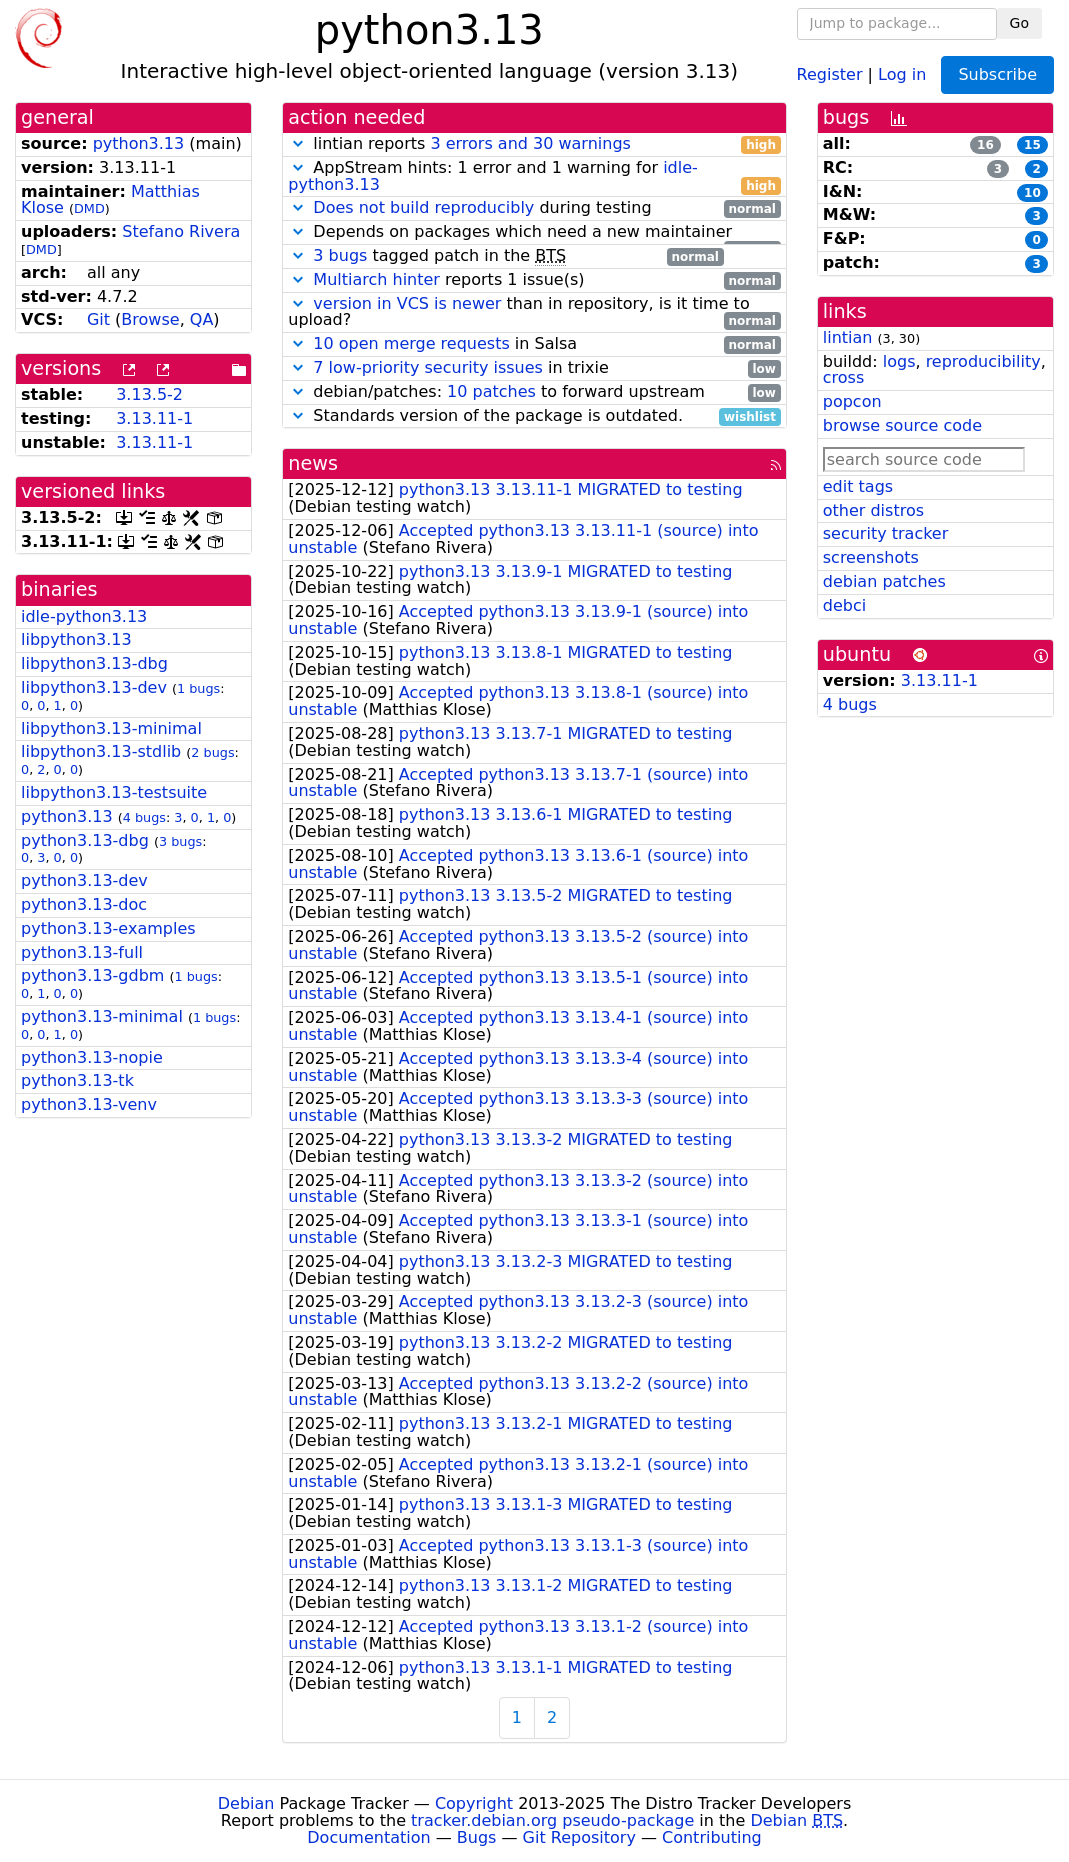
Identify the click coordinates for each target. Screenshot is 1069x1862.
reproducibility (983, 361)
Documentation (368, 1837)
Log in (902, 73)
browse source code (902, 425)
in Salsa (534, 344)
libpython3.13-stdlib (101, 751)
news (313, 463)
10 (1032, 193)
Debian (246, 1803)
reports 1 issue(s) (534, 280)
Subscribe (997, 74)
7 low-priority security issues (428, 367)
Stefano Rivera (181, 231)
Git (98, 319)
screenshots (871, 557)
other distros (873, 510)
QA (202, 319)
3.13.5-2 (149, 394)
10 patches (491, 391)
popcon (852, 401)
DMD (89, 208)
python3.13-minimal (102, 1016)
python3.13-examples (108, 928)
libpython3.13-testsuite (114, 792)
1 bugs (198, 688)
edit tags (858, 486)
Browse (150, 319)
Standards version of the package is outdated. (534, 416)
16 (985, 145)
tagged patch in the (505, 256)
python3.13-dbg (85, 840)
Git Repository (579, 1837)
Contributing (712, 1837)
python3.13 (139, 143)
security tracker (886, 533)
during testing (534, 208)
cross (843, 377)
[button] (298, 143)
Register (830, 73)
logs (899, 361)
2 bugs (212, 752)
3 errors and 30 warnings (530, 143)
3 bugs (180, 841)
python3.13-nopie (92, 1057)
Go (1019, 23)
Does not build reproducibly (423, 207)
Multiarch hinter (376, 279)
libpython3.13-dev (94, 687)
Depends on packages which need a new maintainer (534, 232)
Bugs (477, 1837)
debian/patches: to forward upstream (534, 392)
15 (1032, 145)
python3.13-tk (77, 1080)
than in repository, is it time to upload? (534, 313)
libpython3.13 (76, 639)
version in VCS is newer (407, 303)
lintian (848, 337)
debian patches (884, 581)
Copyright (474, 1803)
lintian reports (534, 144)
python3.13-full (82, 952)
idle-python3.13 (84, 616)
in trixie (534, 368)
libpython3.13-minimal (111, 728)
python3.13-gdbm (92, 975)
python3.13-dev (84, 880)
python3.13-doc (84, 904)
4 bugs (144, 817)
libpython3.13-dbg (94, 663)
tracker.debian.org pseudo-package (552, 1820)
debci (844, 605)
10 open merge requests (411, 343)
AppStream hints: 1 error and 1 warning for (534, 177)
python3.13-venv (89, 1104)
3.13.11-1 (154, 418)
